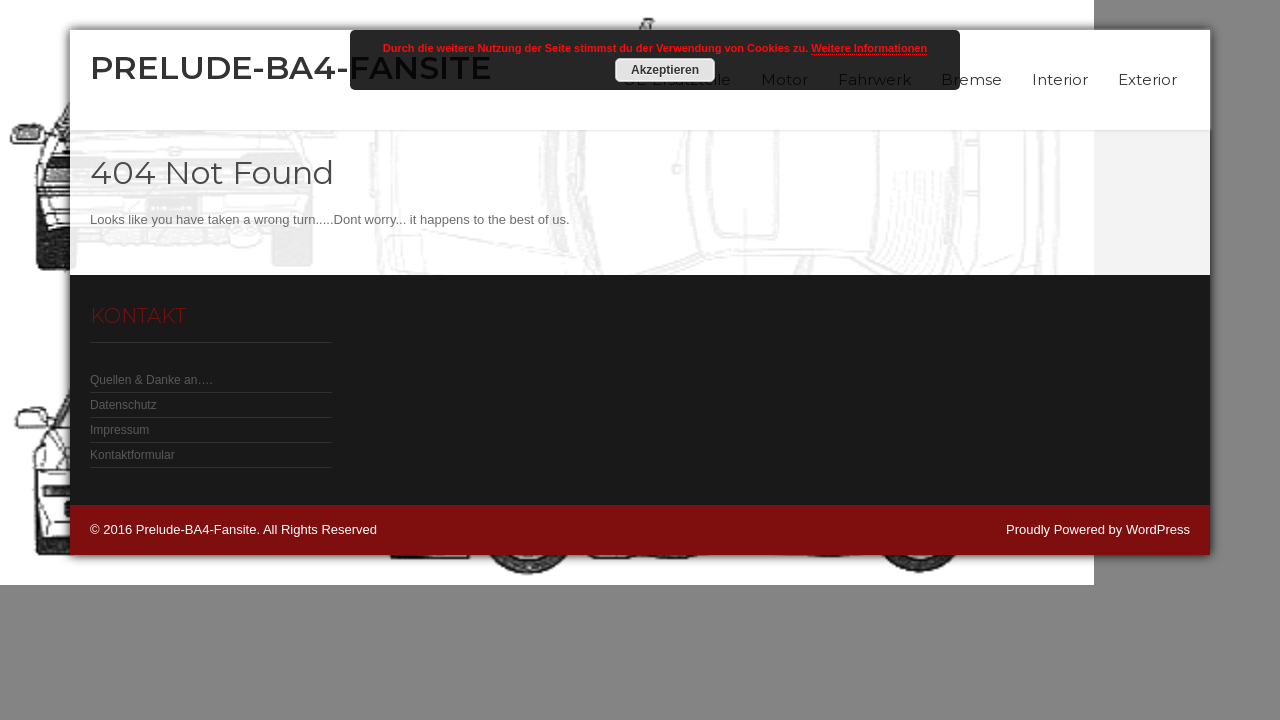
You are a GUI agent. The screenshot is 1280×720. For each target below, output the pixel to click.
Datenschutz (123, 405)
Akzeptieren (665, 70)
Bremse (971, 79)
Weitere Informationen (869, 48)
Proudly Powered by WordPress (1098, 529)
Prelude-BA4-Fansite (291, 67)
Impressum (119, 430)
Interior (1060, 79)
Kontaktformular (132, 455)
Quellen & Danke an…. (151, 380)
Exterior (1147, 79)
